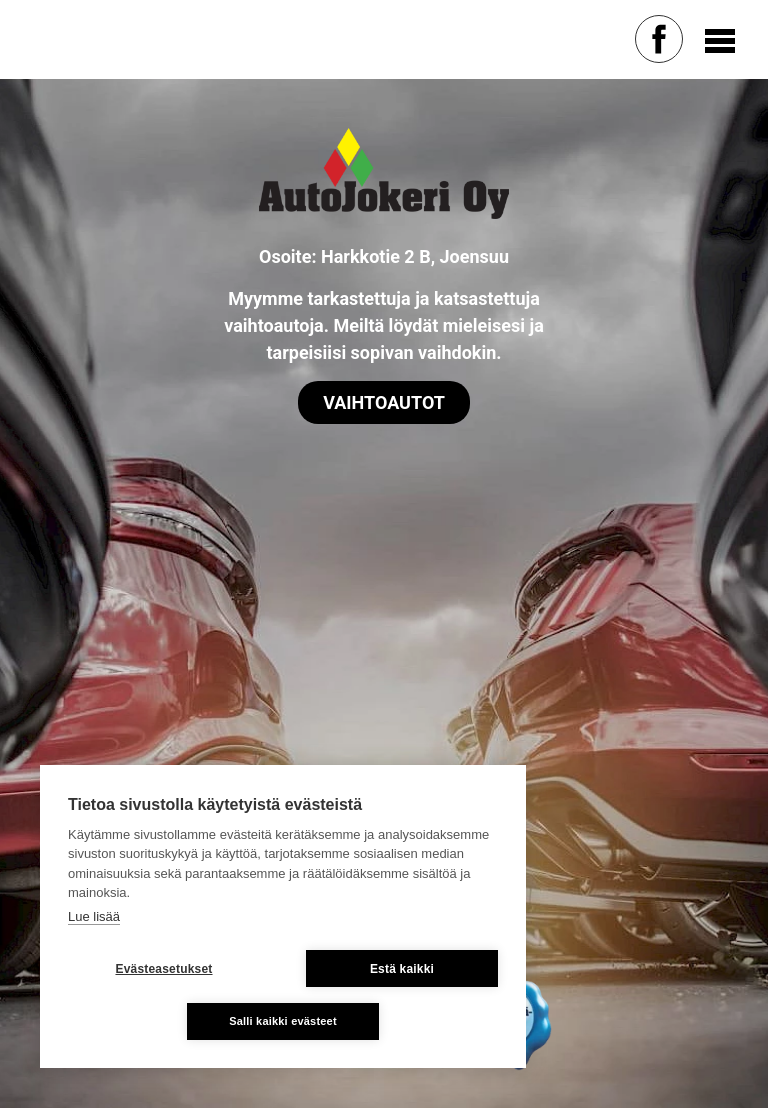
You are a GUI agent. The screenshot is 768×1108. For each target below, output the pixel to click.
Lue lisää (94, 916)
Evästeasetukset (163, 969)
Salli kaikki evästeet (283, 1021)
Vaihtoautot (384, 402)
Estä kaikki (402, 969)
